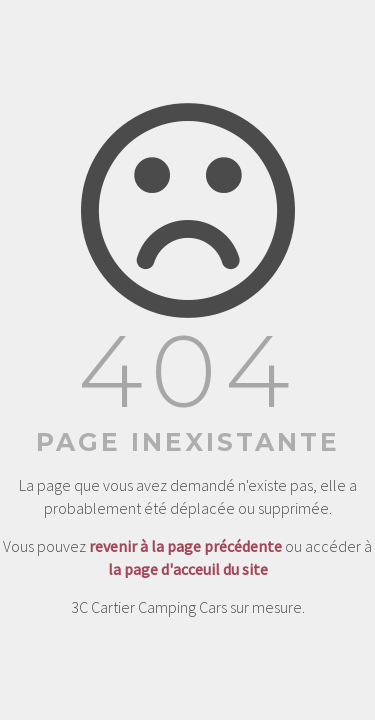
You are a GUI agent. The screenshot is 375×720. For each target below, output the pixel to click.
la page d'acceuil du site (188, 569)
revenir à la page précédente (185, 546)
